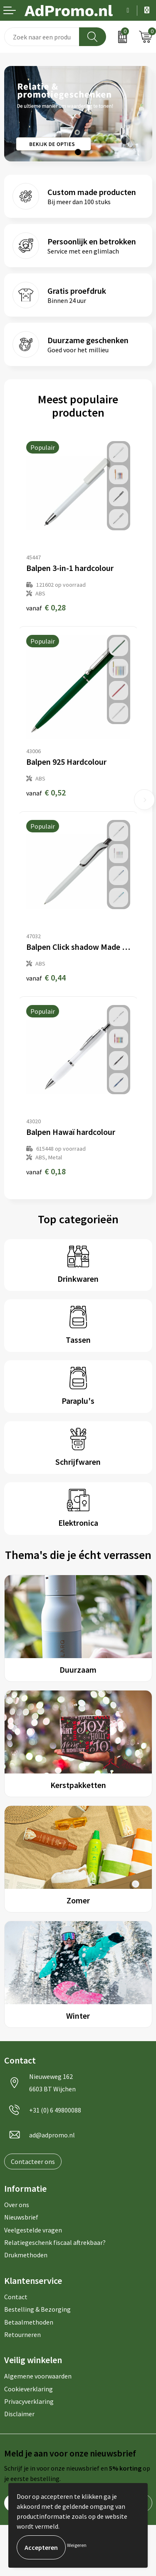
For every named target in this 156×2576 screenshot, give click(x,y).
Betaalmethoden (28, 2322)
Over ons (16, 2204)
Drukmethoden (25, 2255)
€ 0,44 (46, 977)
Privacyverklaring (29, 2401)
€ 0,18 (46, 1171)
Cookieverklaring (28, 2389)
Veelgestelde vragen (33, 2230)
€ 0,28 (46, 607)
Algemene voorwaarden (38, 2376)
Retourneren (22, 2334)
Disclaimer (19, 2414)
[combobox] (41, 36)
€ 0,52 (46, 792)
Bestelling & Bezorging (37, 2309)
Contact (15, 2297)
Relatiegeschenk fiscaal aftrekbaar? (55, 2242)
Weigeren (77, 2545)
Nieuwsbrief (21, 2217)
